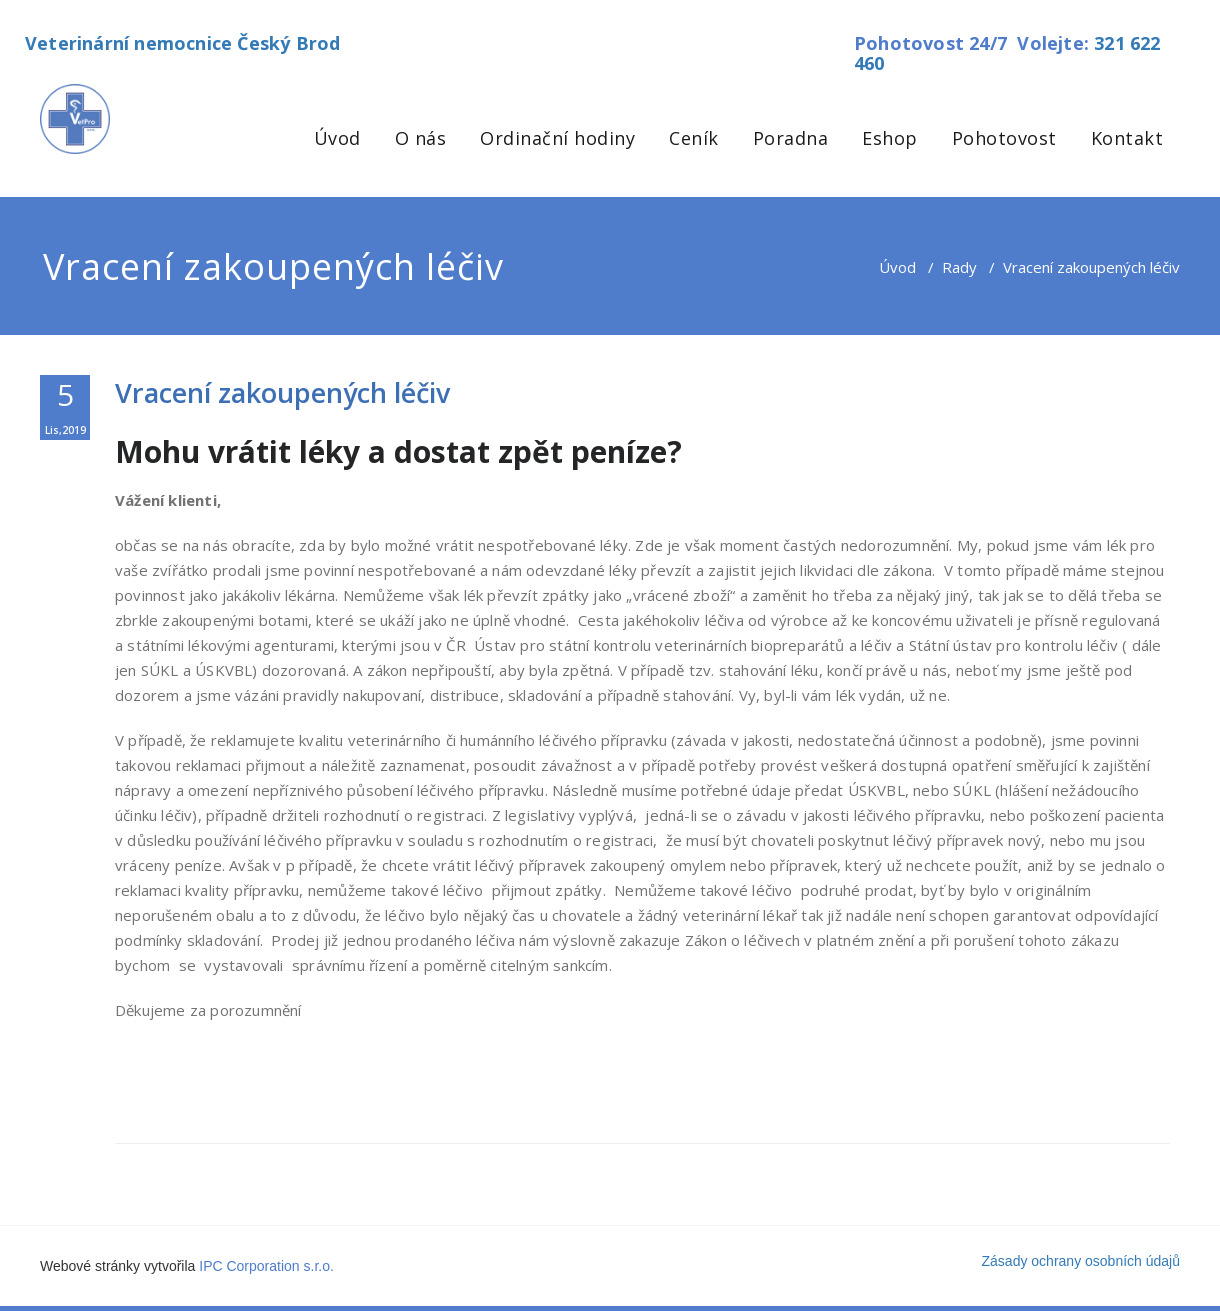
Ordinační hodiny (557, 138)
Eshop (890, 138)
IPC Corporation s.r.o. (266, 1266)
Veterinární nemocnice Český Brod (182, 43)
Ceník (694, 138)
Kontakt (1127, 138)
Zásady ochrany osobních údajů (1081, 1261)
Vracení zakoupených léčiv (282, 392)
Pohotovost (1004, 138)
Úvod (337, 138)
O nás (421, 138)
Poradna (791, 138)
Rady (959, 267)
